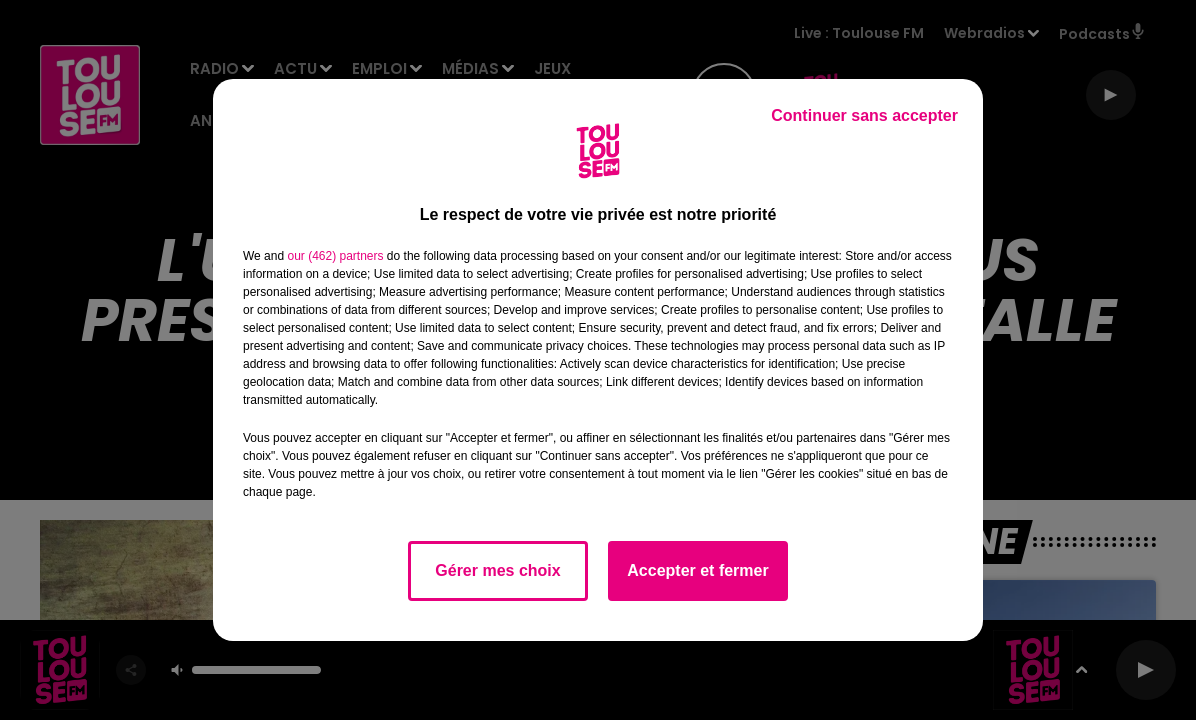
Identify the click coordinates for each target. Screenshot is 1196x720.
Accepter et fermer (697, 570)
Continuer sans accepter (864, 115)
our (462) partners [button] (335, 256)
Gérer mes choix (497, 570)
